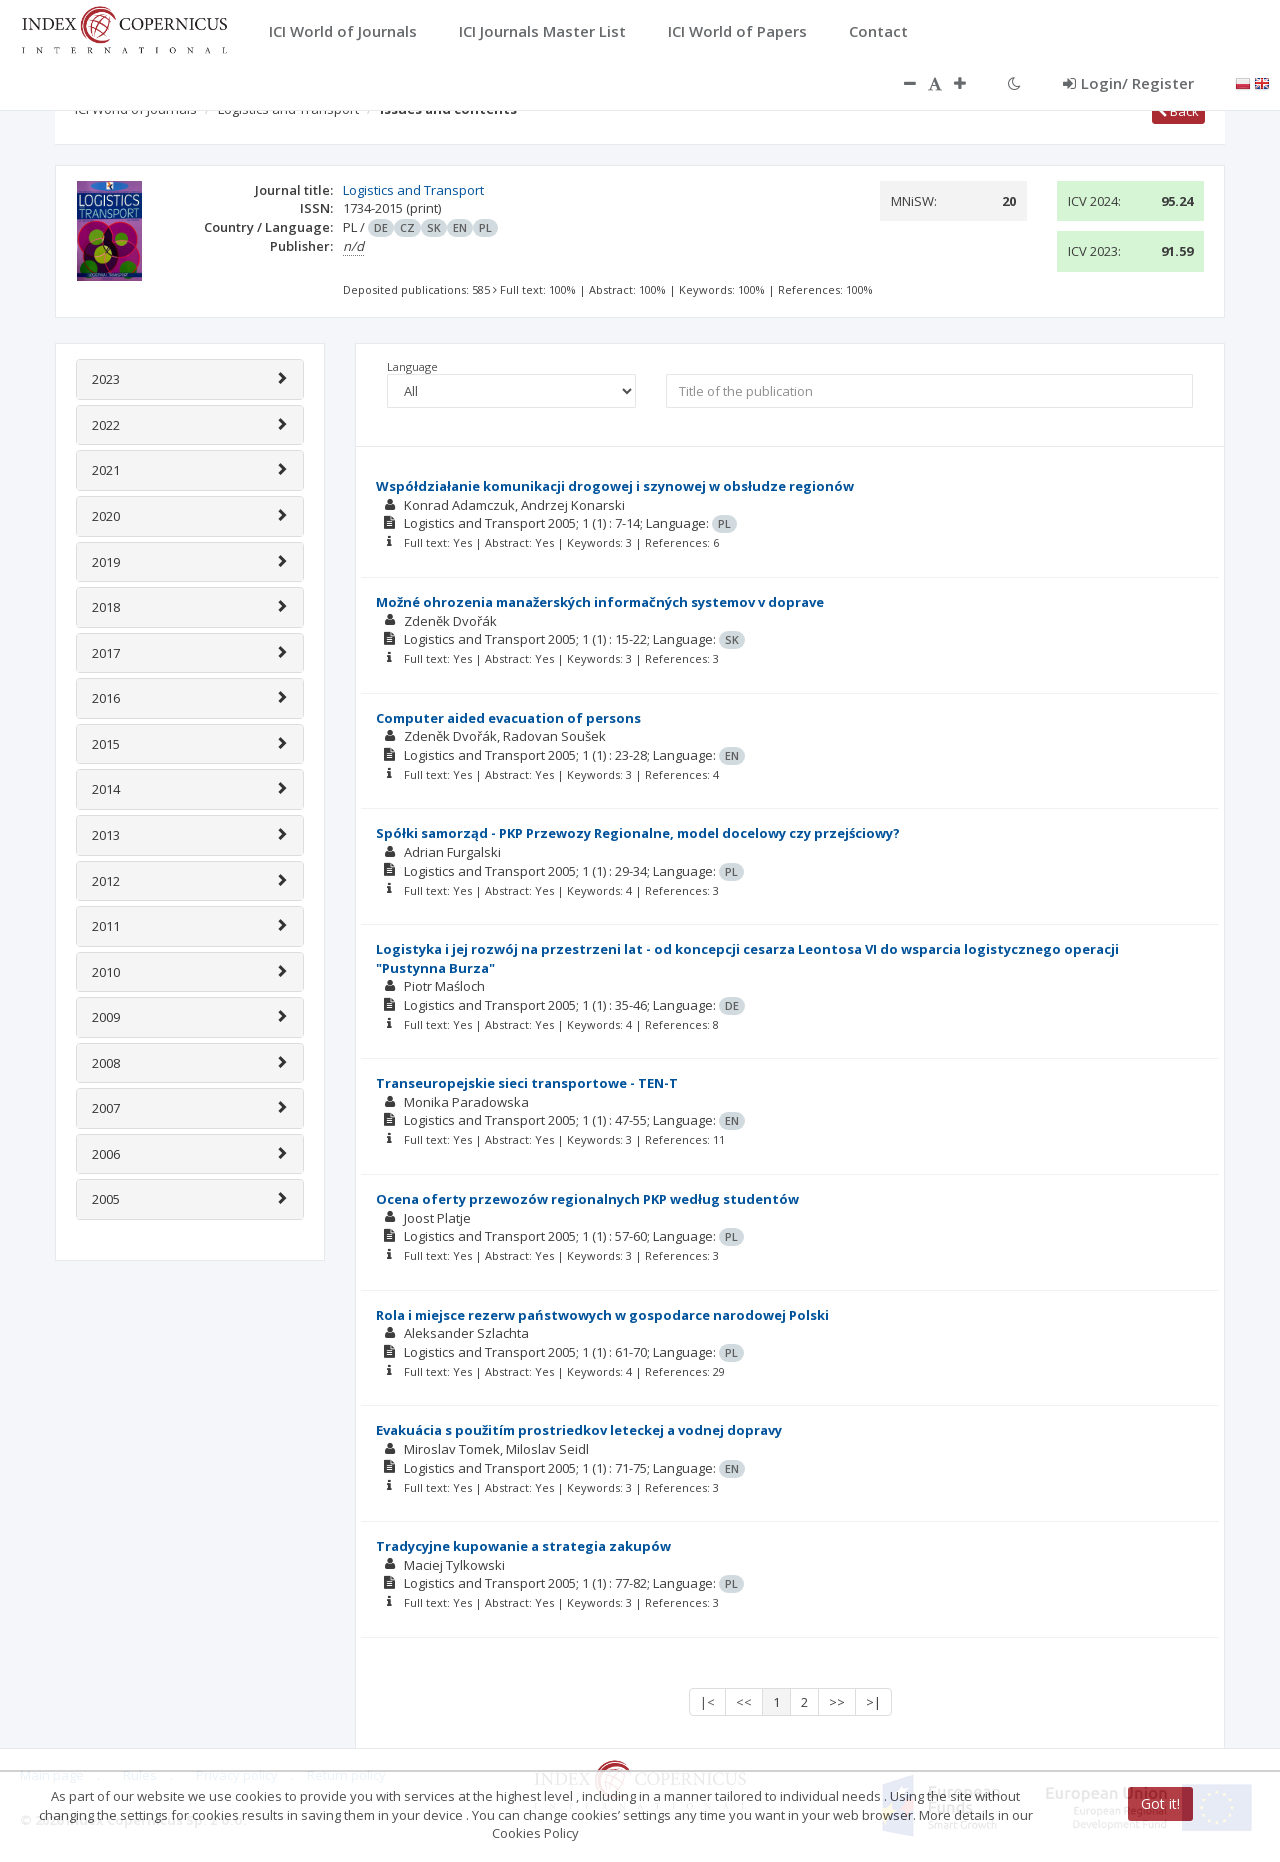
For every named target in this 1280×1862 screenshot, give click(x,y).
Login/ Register (1128, 83)
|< (707, 1702)
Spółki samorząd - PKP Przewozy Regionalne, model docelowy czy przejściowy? (638, 833)
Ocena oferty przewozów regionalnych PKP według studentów (587, 1199)
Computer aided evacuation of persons (508, 718)
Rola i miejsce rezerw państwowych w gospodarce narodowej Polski (602, 1315)
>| (873, 1702)
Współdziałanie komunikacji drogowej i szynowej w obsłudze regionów (615, 486)
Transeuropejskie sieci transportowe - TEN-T (527, 1083)
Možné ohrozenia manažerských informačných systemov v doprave (600, 602)
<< (744, 1702)
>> (837, 1702)
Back (1178, 111)
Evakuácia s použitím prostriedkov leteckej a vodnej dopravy (579, 1430)
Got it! (1160, 1803)
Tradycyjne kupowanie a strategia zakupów (523, 1546)
